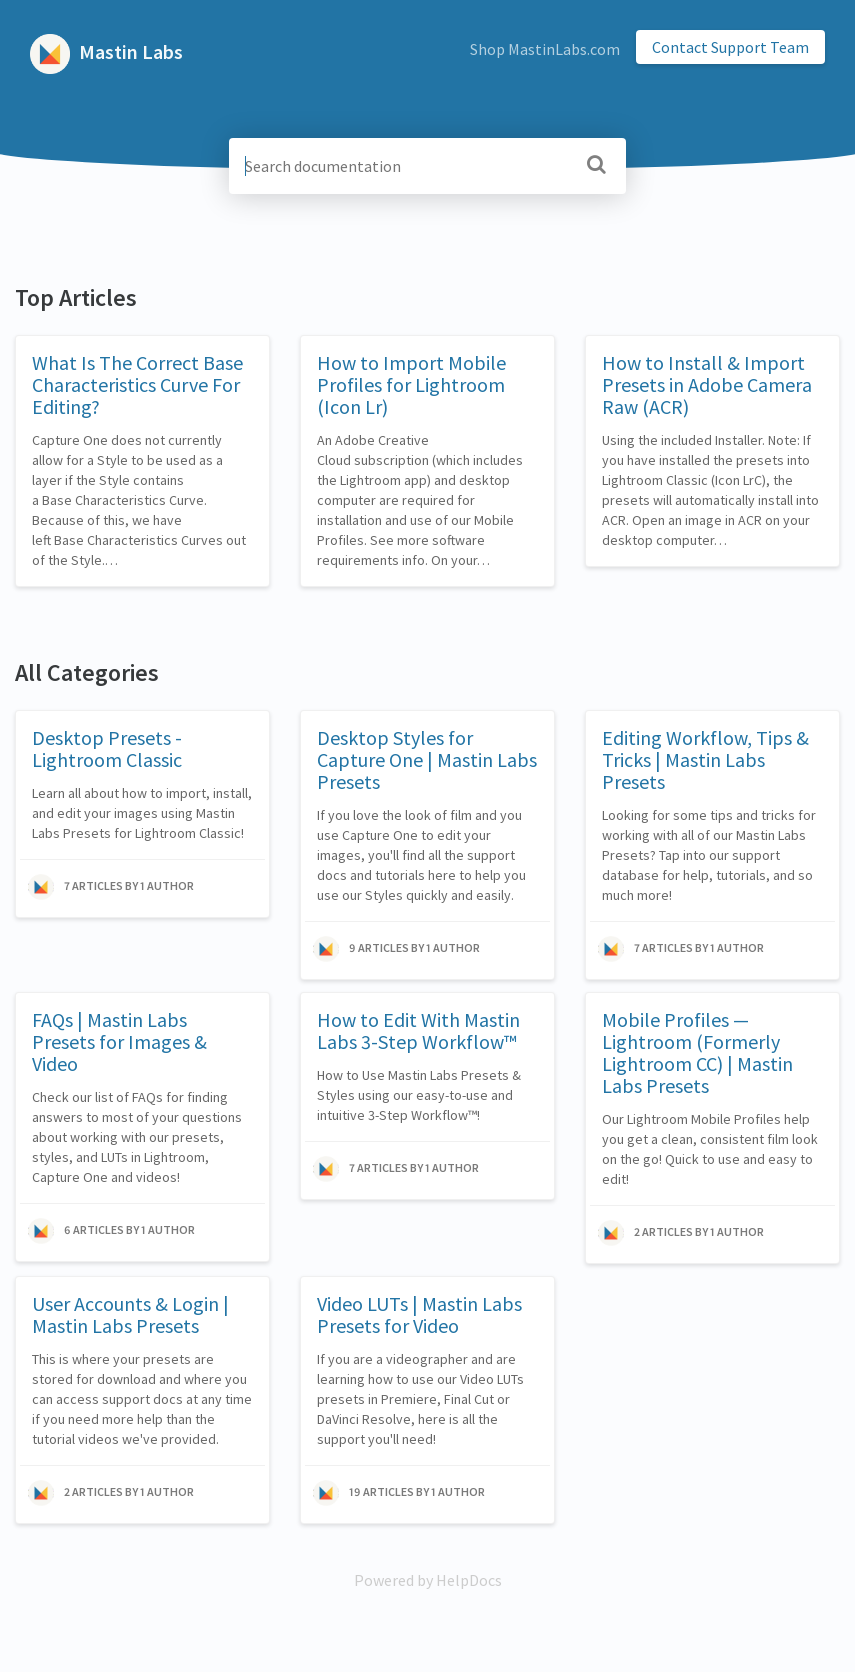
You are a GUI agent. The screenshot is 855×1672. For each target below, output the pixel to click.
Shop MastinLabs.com (545, 49)
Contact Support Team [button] (730, 47)
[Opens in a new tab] (428, 1580)
